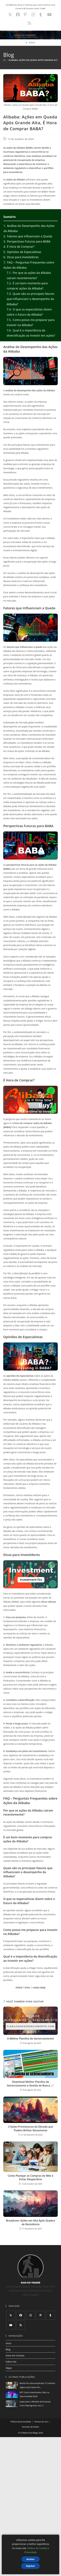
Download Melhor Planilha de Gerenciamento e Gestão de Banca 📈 (30, 2083)
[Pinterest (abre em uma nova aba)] (25, 14)
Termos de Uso (41, 2422)
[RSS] (20, 2325)
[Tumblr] (50, 2315)
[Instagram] (30, 2315)
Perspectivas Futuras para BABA (26, 241)
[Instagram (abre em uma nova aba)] (33, 14)
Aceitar (30, 2559)
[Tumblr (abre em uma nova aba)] (40, 14)
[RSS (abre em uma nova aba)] (29, 23)
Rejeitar (30, 2565)
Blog (8, 2349)
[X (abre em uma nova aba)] (10, 14)
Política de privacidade (21, 2422)
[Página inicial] (4, 60)
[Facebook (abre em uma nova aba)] (18, 14)
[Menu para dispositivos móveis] (30, 42)
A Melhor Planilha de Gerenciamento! (30, 2038)
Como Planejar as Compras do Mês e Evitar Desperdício (30, 2177)
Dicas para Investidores (21, 257)
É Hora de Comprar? (18, 246)
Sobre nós (11, 2361)
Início (8, 2343)
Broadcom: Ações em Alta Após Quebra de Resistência (30, 2222)
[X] (10, 2315)
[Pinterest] (40, 2315)
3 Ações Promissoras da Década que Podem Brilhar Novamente (30, 2128)
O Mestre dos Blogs (29, 2432)
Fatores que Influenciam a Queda (27, 236)
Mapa (9, 2367)
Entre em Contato (15, 2355)
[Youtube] (10, 2325)
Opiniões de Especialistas (22, 252)
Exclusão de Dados (30, 2427)
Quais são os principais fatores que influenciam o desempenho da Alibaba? (30, 299)
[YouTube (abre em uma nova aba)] (49, 14)
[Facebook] (20, 2315)
